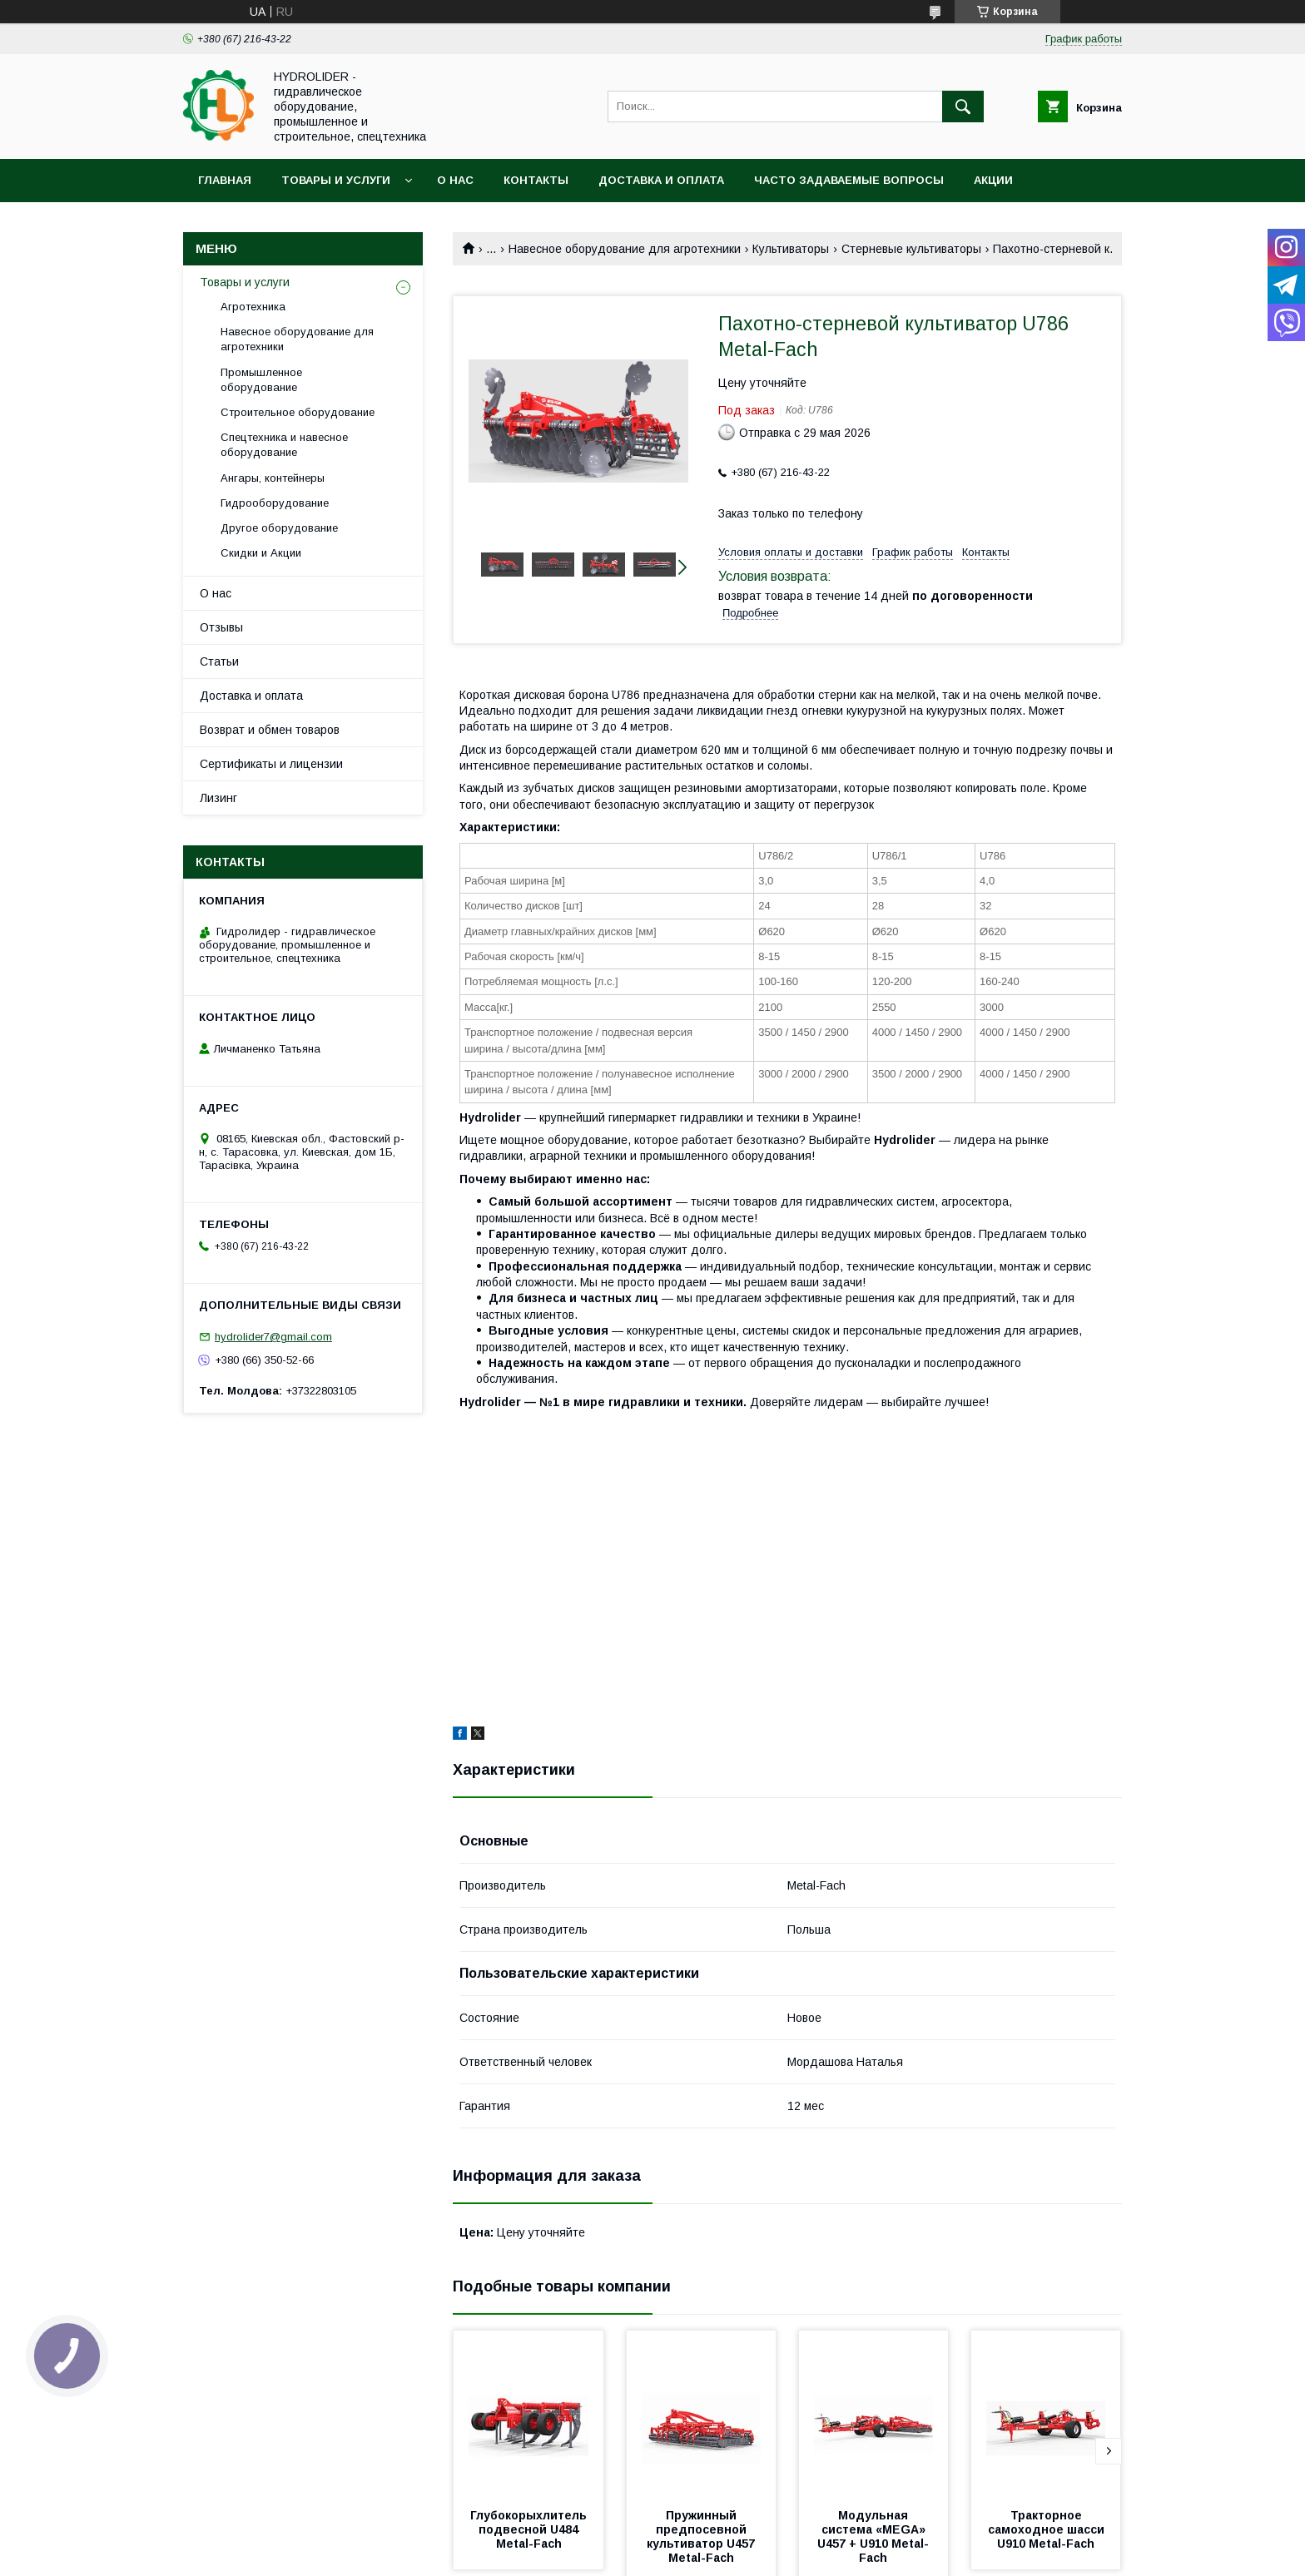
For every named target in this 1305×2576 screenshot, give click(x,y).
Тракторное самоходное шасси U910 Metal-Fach (1048, 2529)
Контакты (536, 180)
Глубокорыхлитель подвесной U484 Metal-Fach (530, 2529)
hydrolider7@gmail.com (273, 1336)
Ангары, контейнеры (273, 478)
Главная (224, 180)
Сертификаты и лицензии (271, 763)
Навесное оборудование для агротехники (625, 248)
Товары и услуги (335, 180)
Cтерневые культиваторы (911, 248)
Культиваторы (790, 248)
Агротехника (253, 306)
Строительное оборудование (298, 412)
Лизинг (218, 798)
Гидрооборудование (275, 503)
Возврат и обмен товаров (270, 729)
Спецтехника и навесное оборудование (284, 444)
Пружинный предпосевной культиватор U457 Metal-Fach (702, 2536)
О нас (455, 180)
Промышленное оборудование (261, 380)
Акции (993, 180)
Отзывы (221, 627)
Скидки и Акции (261, 553)
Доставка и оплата (661, 180)
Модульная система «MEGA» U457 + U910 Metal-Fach (873, 2536)
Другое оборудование (279, 528)
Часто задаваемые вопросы (849, 180)
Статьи (219, 661)
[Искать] (963, 106)
